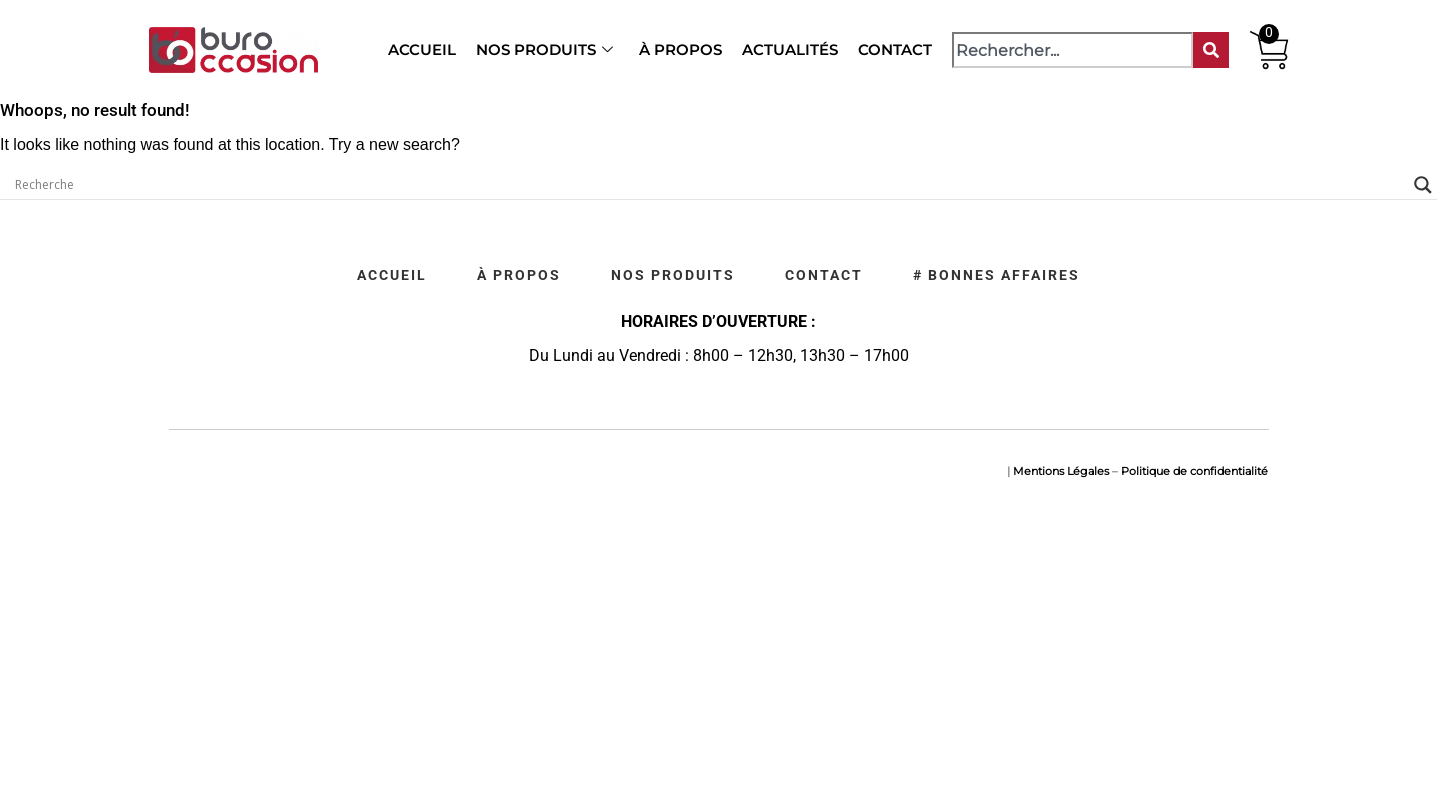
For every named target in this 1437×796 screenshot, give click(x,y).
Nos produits (544, 49)
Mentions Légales (1061, 471)
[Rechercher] (1211, 50)
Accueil (422, 49)
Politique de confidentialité (1194, 471)
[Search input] (709, 185)
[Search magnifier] (1423, 185)
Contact (895, 49)
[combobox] (1072, 50)
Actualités (790, 49)
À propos (680, 49)
